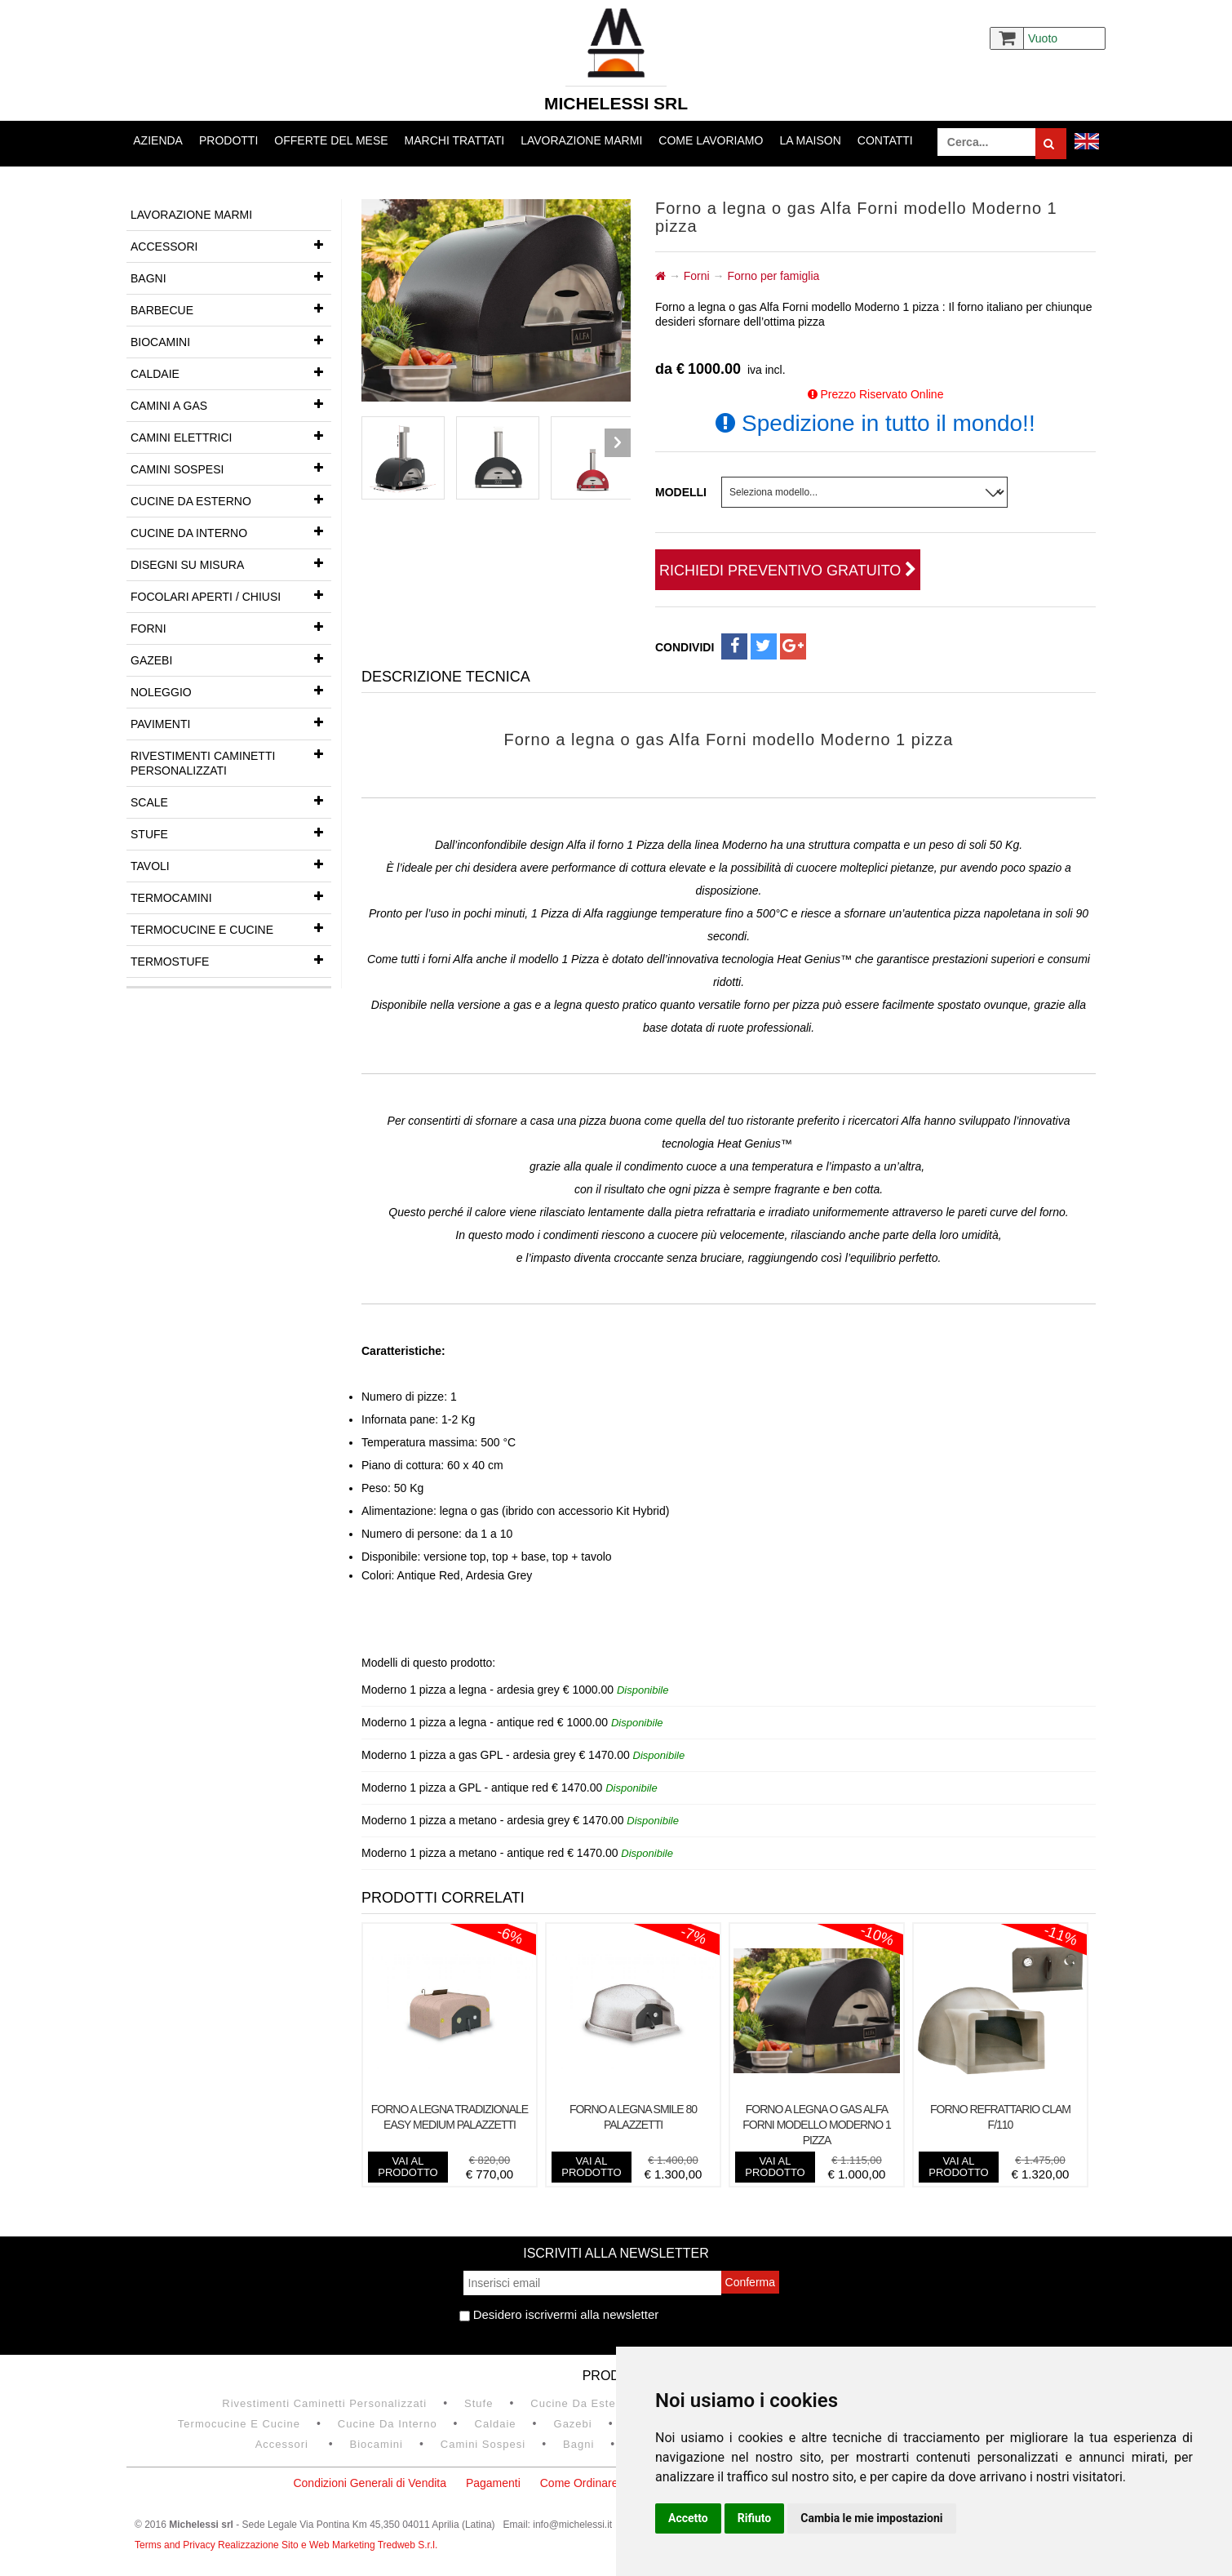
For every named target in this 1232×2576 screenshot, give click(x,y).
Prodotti (228, 140)
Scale (231, 801)
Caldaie (231, 372)
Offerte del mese (331, 140)
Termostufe (231, 960)
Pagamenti (493, 2482)
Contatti (885, 140)
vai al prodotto (407, 2166)
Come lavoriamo (710, 140)
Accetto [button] (688, 2518)
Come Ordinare (579, 2482)
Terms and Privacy (176, 2545)
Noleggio (231, 690)
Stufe (231, 832)
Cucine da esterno (231, 499)
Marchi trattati (455, 140)
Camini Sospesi (231, 468)
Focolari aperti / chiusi (231, 595)
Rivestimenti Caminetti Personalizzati (231, 758)
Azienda (158, 140)
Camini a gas (231, 404)
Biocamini (231, 340)
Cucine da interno (231, 531)
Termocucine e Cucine (231, 928)
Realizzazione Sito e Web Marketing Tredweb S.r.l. (327, 2545)
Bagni (231, 277)
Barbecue (231, 308)
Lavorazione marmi (581, 140)
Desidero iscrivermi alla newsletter (559, 2314)
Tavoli (231, 864)
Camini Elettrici (231, 436)
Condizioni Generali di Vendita (369, 2482)
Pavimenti (231, 722)
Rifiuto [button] (755, 2518)
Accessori (231, 245)
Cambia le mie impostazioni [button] (871, 2518)
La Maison (809, 140)
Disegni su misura (231, 563)
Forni (231, 627)
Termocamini (231, 896)
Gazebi (231, 659)
